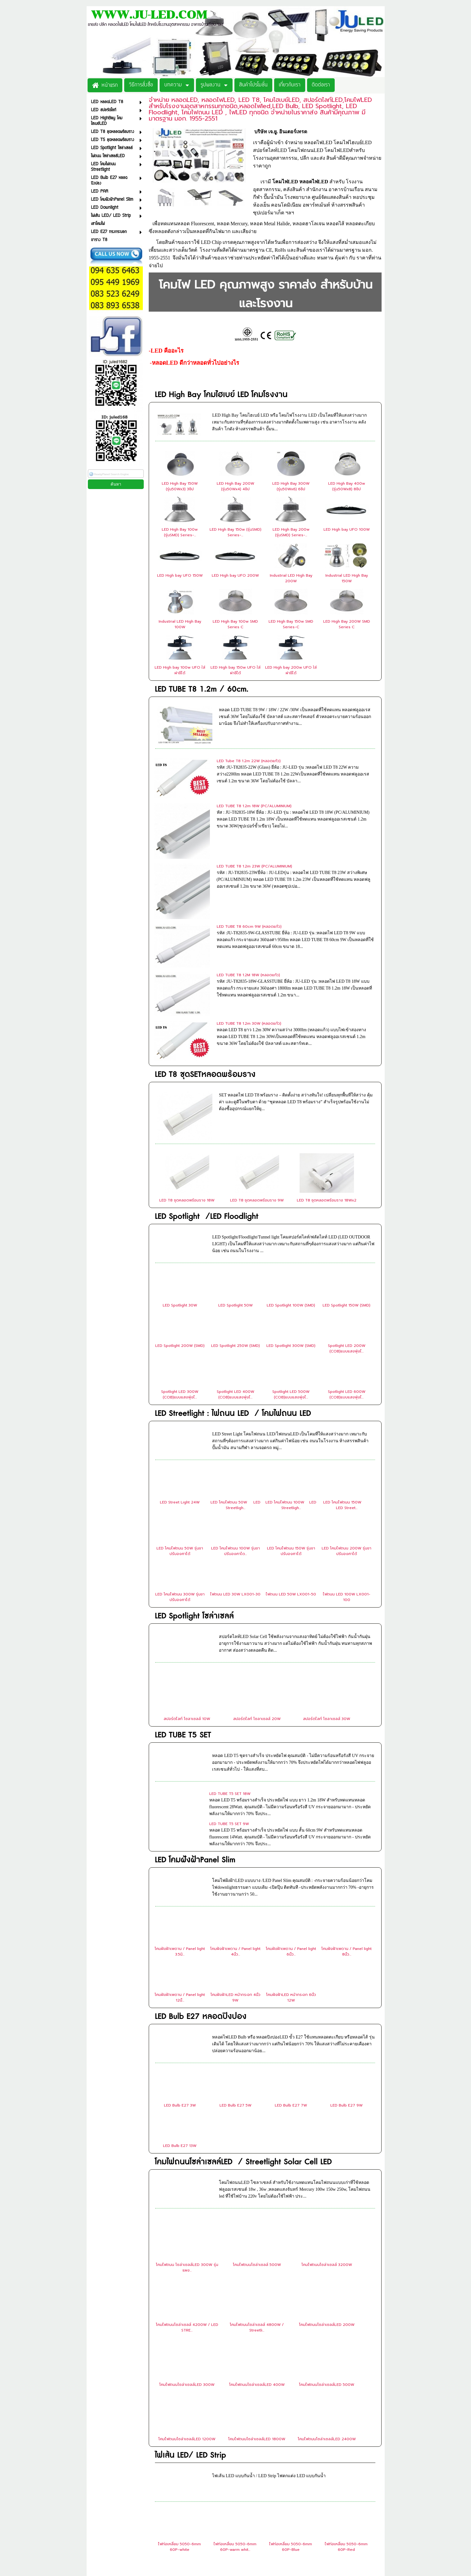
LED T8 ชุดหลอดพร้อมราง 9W (257, 1050)
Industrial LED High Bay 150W (346, 578)
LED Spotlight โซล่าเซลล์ (194, 1466)
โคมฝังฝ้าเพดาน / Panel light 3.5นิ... (180, 1801)
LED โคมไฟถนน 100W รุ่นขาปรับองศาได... (235, 1401)
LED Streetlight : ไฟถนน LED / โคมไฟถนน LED (233, 1264)
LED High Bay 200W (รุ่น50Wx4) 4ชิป (235, 486)
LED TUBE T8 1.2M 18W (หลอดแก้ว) (248, 881)
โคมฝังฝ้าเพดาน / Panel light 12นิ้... (180, 1847)
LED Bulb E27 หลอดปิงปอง (201, 1867)
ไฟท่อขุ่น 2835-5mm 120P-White (346, 2443)
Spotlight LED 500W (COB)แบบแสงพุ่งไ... (291, 1244)
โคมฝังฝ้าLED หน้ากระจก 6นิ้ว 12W (291, 1847)
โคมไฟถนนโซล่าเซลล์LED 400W (257, 2235)
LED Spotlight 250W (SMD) (235, 1196)
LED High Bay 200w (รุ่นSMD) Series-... (291, 532)
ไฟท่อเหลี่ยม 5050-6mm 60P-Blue (290, 2397)
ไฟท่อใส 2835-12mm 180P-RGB (346, 2489)
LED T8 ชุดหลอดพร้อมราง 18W (187, 1050)
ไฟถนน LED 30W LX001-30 (235, 1444)
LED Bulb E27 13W (180, 1996)
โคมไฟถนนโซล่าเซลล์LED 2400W (327, 2289)
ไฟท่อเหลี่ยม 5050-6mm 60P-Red (346, 2397)
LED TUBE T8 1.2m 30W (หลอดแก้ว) (249, 911)
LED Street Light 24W (180, 1352)
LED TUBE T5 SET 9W (229, 1674)
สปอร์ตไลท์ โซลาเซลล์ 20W (257, 1569)
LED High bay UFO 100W (347, 529)
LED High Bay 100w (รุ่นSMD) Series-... (180, 532)
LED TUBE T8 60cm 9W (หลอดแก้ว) (249, 851)
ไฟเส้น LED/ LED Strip (190, 2305)
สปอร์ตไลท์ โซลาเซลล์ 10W (187, 1569)
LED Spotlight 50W (235, 1155)
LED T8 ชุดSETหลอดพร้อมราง (205, 948)
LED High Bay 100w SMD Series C (235, 624)
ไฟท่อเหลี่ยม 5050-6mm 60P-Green (179, 2443)
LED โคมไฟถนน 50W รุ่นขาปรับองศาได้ (179, 1401)
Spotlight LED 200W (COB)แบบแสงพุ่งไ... (346, 1198)
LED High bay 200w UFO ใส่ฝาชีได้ (291, 670)
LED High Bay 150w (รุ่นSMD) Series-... (235, 532)
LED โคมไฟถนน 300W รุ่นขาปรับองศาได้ (180, 1447)
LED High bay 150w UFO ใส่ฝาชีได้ (235, 670)
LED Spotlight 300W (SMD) (290, 1196)
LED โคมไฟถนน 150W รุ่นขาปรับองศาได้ (291, 1401)
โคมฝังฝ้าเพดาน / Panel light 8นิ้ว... (346, 1801)
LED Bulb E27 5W (235, 1955)
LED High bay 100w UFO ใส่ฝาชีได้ (180, 670)
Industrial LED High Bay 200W (291, 578)
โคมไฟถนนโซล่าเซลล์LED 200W (327, 2175)
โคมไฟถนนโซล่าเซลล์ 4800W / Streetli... (257, 2177)
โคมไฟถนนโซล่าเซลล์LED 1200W (186, 2289)
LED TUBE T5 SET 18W (230, 1644)
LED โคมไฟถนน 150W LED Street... (346, 1355)
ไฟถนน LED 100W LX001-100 (346, 1447)
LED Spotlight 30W (180, 1155)
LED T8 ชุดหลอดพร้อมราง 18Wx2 (326, 1050)
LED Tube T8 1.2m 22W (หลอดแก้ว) (249, 761)
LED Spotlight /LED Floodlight (206, 1067)
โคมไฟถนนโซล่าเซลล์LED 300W (187, 2235)
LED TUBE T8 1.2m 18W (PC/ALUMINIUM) (254, 791)
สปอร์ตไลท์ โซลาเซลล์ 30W (326, 1569)
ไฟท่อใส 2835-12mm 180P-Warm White (290, 2489)
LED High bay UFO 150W (180, 575)
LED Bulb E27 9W (346, 1955)
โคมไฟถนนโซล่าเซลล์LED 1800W (256, 2289)
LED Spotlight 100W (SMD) (291, 1155)
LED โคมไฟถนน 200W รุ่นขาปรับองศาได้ (346, 1401)
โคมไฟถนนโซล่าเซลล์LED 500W (326, 2235)
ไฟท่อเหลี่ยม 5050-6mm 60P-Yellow (235, 2443)
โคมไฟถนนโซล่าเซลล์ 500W (257, 2115)
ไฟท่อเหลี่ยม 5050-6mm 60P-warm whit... (235, 2397)
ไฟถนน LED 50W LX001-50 (291, 1444)
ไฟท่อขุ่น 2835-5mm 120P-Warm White (179, 2489)
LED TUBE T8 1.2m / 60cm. (201, 689)
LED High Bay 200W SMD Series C (346, 624)
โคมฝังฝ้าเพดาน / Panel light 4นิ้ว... (235, 1801)
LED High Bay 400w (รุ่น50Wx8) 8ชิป (346, 486)
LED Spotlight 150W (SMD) (346, 1155)
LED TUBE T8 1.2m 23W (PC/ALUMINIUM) (254, 821)
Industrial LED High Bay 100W (180, 624)
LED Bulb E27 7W (291, 1955)
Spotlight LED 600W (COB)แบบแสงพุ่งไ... (346, 1244)
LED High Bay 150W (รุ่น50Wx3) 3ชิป (180, 486)
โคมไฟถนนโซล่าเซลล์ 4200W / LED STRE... (187, 2177)
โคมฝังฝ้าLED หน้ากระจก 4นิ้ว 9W (235, 1847)
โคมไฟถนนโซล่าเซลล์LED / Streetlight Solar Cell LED (243, 2012)
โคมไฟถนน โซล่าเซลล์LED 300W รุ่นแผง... (187, 2117)
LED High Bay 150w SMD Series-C (291, 624)
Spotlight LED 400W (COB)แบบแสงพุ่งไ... (235, 1244)
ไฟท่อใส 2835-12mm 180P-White (235, 2489)
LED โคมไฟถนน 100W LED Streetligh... (290, 1355)
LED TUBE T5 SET (183, 1585)
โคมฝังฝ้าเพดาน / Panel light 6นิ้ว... (291, 1801)
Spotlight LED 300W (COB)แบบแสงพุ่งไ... (179, 1244)
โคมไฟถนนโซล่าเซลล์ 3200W (326, 2115)
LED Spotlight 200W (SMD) (180, 1196)
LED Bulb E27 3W (180, 1955)
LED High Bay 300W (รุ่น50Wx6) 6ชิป (291, 486)
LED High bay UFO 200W (235, 575)
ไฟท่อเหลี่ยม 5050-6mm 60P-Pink (290, 2443)
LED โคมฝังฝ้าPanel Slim (195, 1710)
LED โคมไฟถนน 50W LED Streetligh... (235, 1355)
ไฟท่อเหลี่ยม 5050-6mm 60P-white (179, 2397)
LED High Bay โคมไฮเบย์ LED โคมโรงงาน (221, 394)
